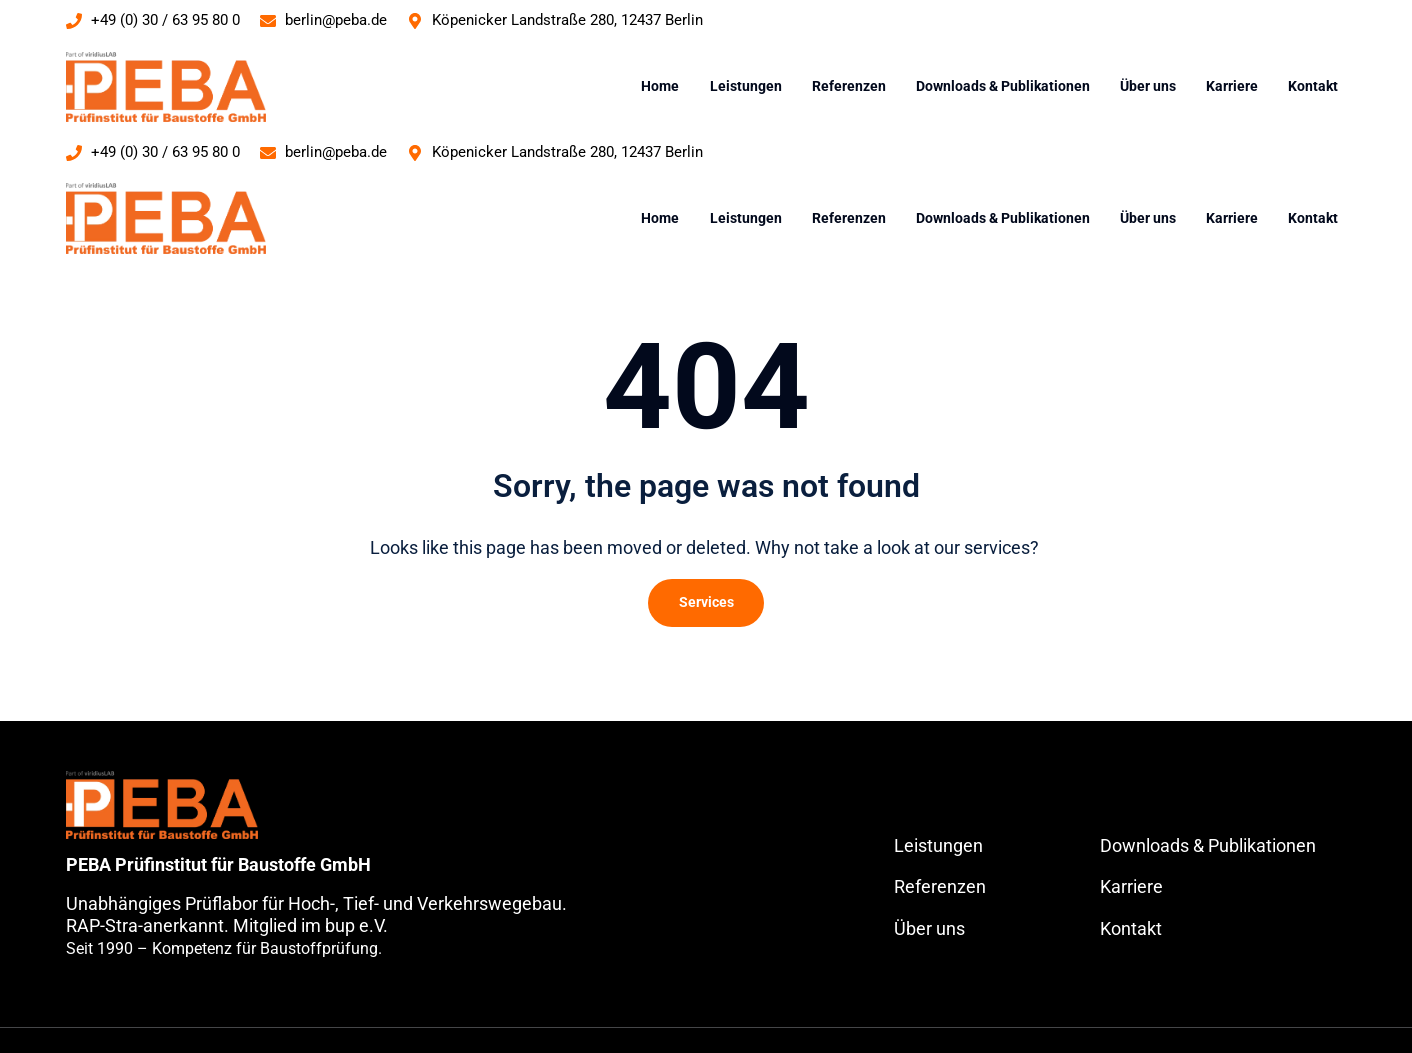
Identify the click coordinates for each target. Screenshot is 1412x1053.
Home (660, 86)
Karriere (1232, 86)
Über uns (1148, 86)
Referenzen (849, 86)
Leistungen (746, 86)
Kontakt (1313, 86)
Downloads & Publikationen (1003, 86)
